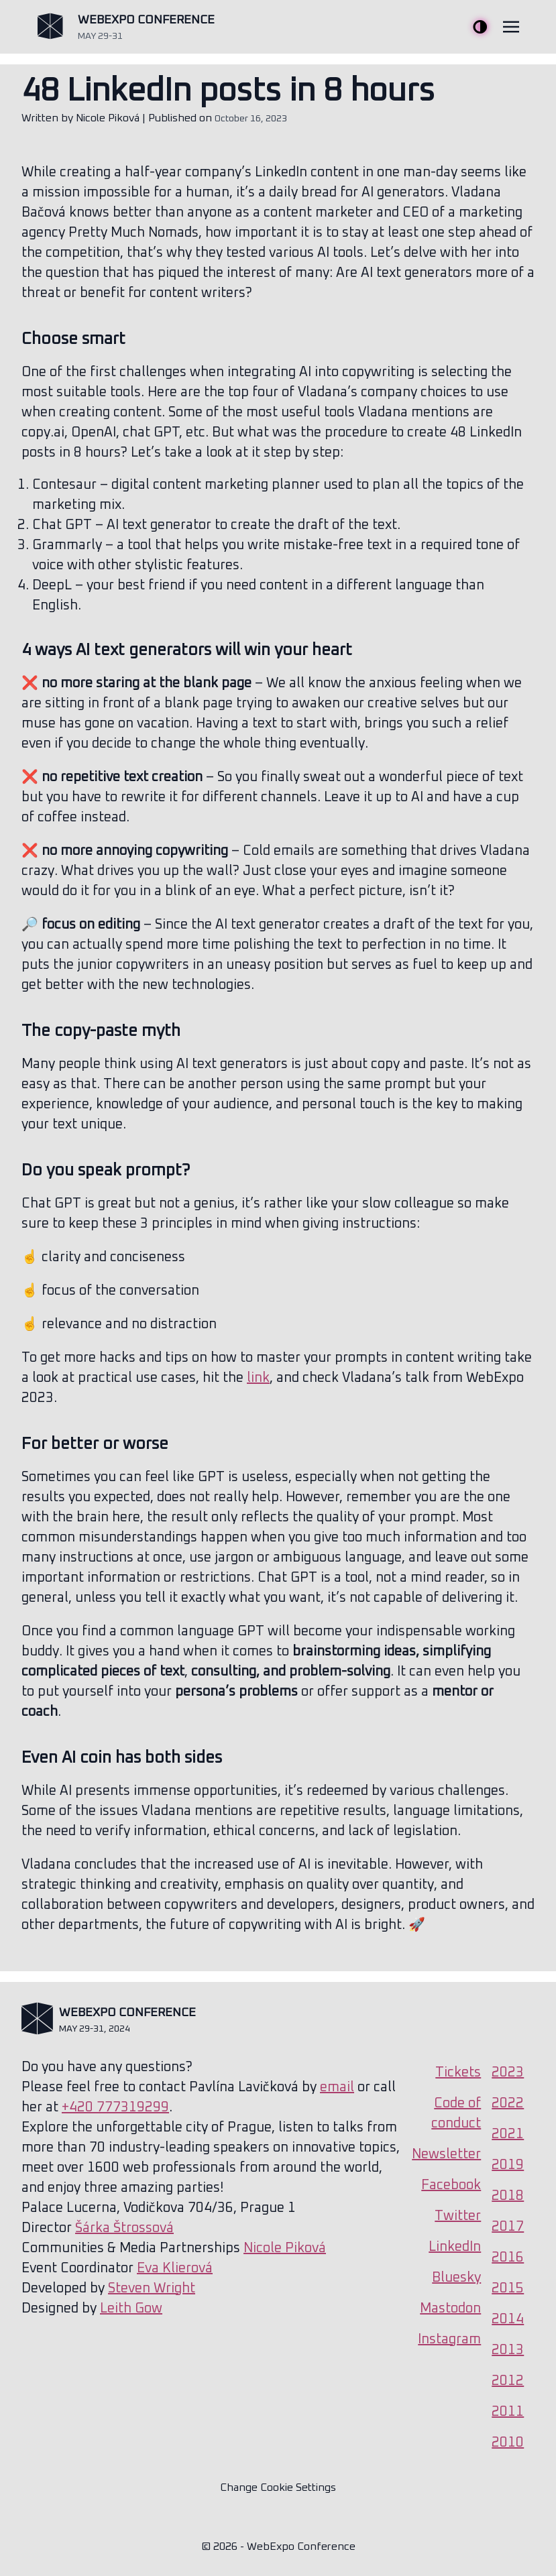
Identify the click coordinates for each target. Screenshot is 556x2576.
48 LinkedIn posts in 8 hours (228, 91)
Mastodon (450, 2308)
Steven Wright (151, 2288)
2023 (508, 2072)
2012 (508, 2381)
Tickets (458, 2072)
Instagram (449, 2339)
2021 (508, 2134)
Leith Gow (131, 2308)
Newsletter (446, 2154)
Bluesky (456, 2277)
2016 (508, 2257)
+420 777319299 (115, 2107)
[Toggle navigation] (511, 27)
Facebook (451, 2185)
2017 (508, 2226)
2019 (508, 2165)
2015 (508, 2288)
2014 (508, 2319)
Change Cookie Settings (278, 2487)
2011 (508, 2411)
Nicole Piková (108, 118)
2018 (508, 2196)
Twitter (458, 2216)
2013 (508, 2350)
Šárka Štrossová (124, 2228)
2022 (508, 2103)
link (258, 1378)
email (337, 2087)
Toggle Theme (480, 27)
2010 (508, 2442)
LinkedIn (455, 2246)
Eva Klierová (175, 2268)
